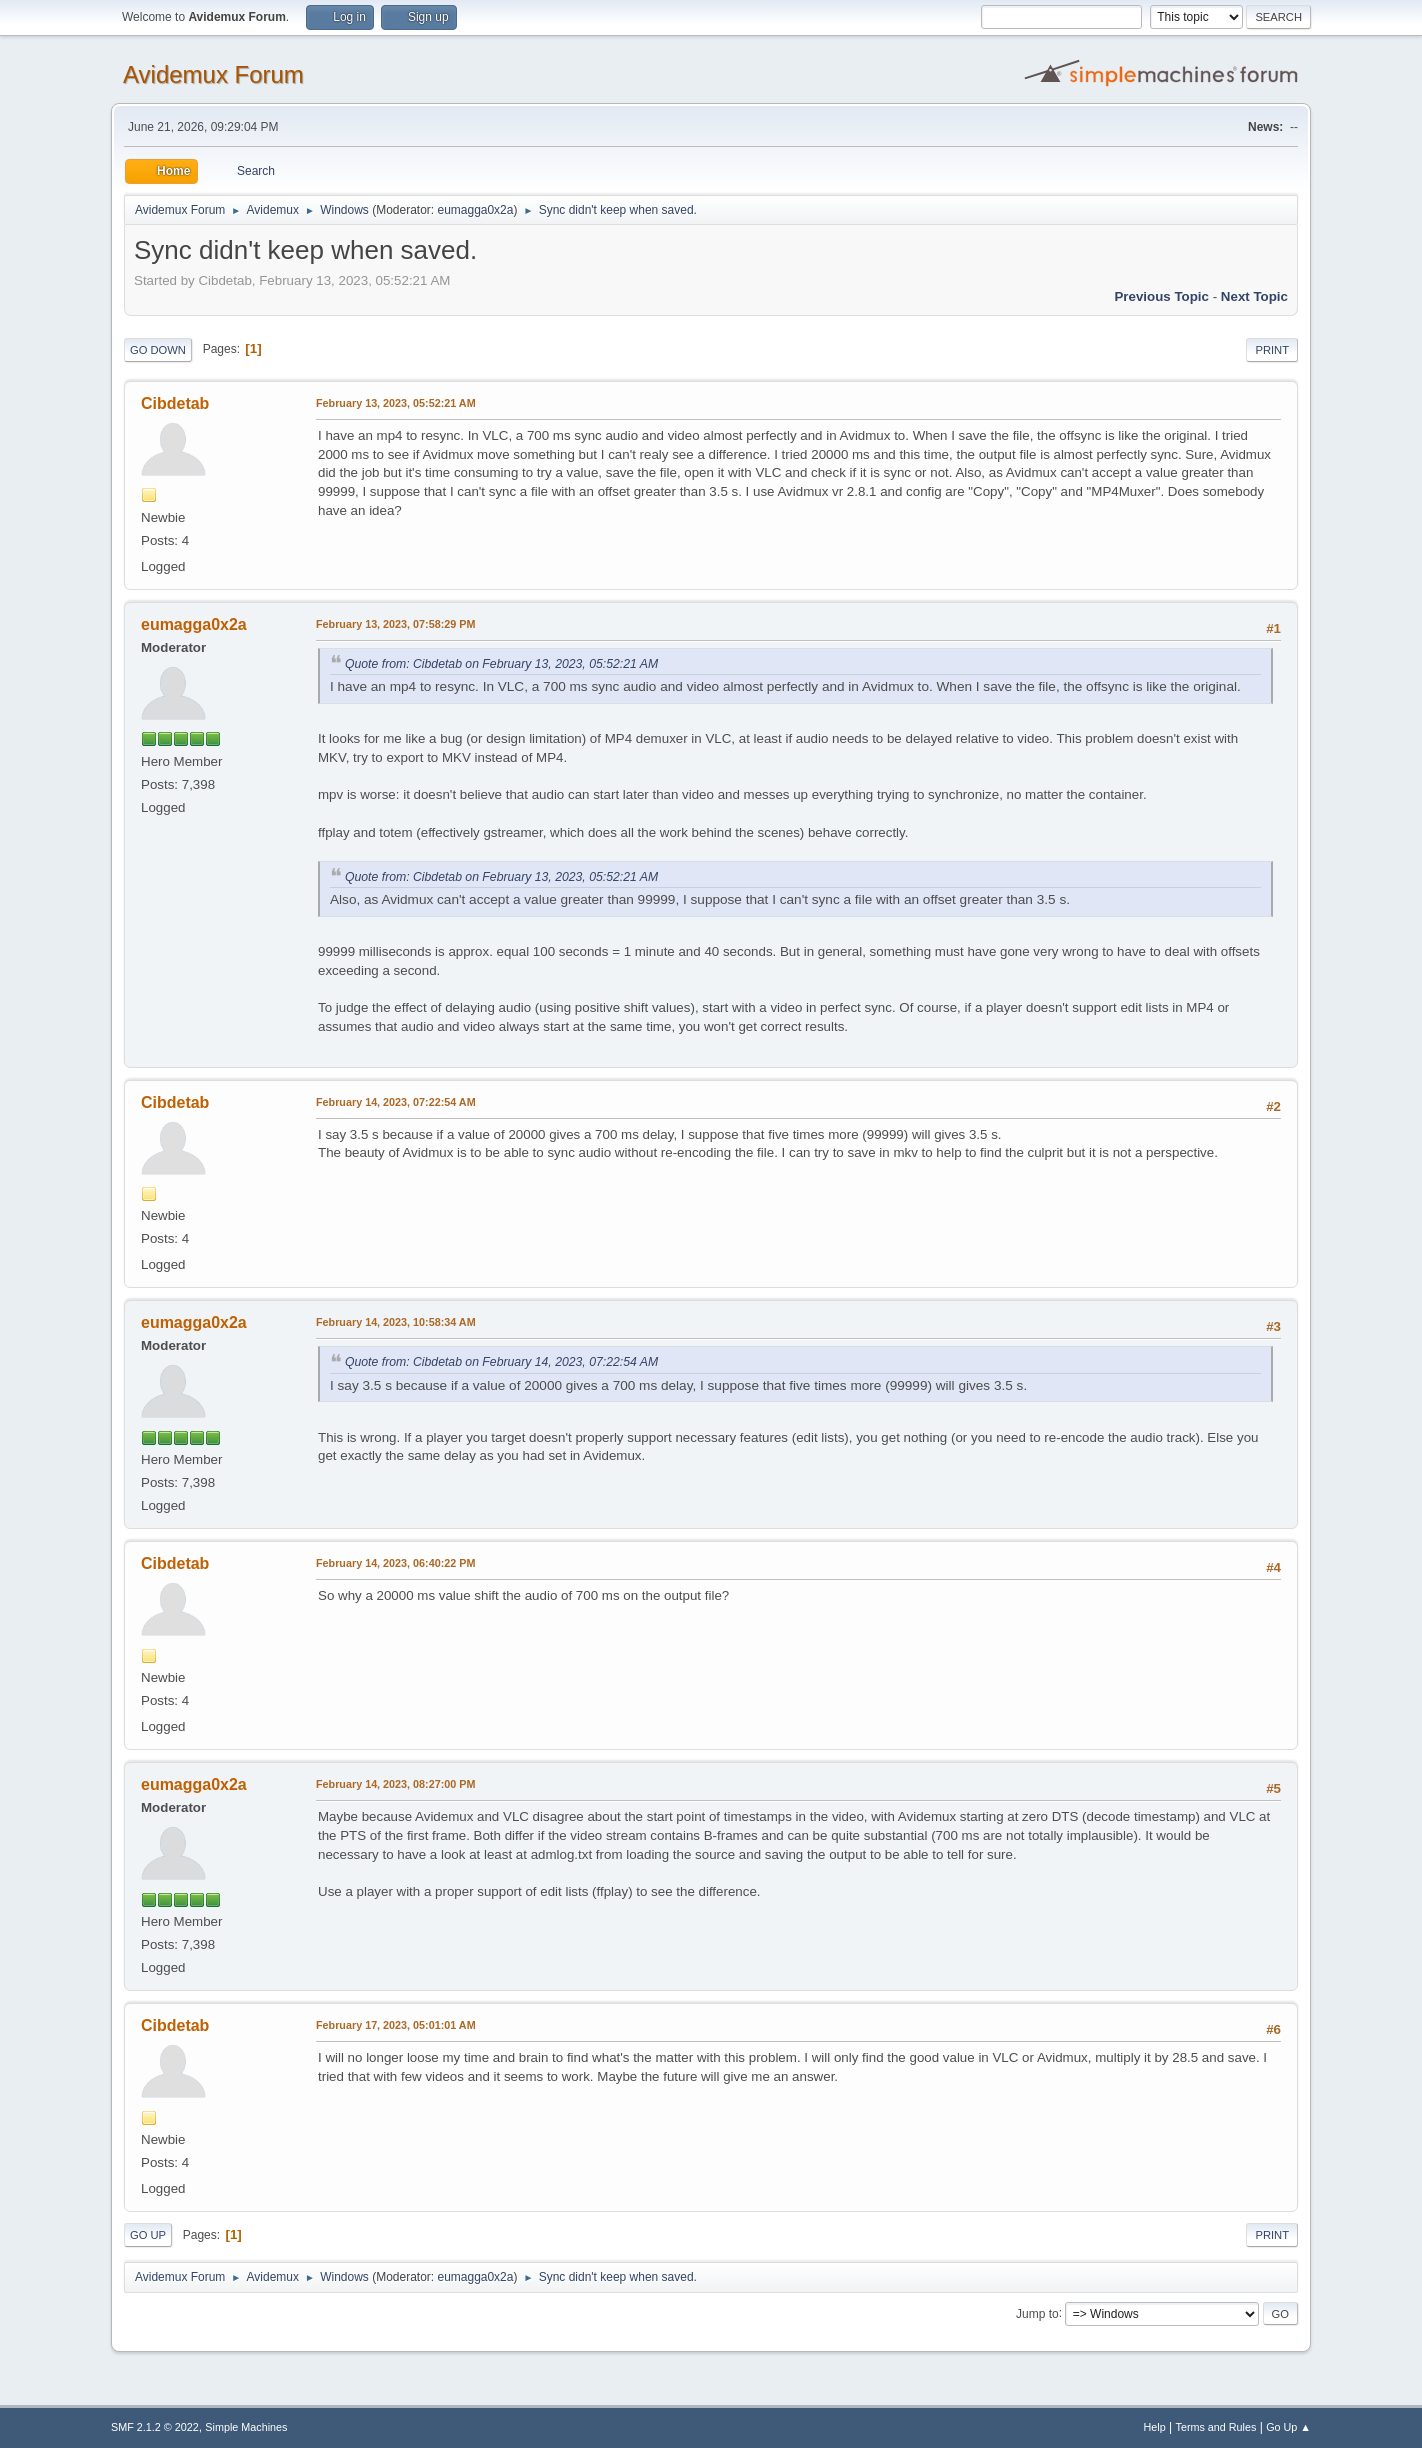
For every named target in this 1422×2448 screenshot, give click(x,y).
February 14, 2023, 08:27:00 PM (395, 1784)
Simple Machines (246, 2427)
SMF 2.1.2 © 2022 (155, 2427)
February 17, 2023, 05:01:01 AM (396, 2025)
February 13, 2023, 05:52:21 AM (396, 403)
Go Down (158, 350)
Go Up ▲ (1288, 2427)
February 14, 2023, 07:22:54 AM (396, 1102)
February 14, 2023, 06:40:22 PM (395, 1563)
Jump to (1037, 2313)
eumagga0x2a (475, 210)
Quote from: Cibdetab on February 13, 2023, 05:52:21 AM (501, 664)
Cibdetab (175, 403)
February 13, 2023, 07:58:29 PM (395, 624)
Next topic (1254, 296)
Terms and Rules (1216, 2427)
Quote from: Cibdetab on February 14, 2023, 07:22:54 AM (501, 1362)
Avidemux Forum (213, 74)
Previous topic (1161, 296)
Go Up (148, 2235)
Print (1272, 350)
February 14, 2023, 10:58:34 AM (396, 1322)
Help (1155, 2427)
